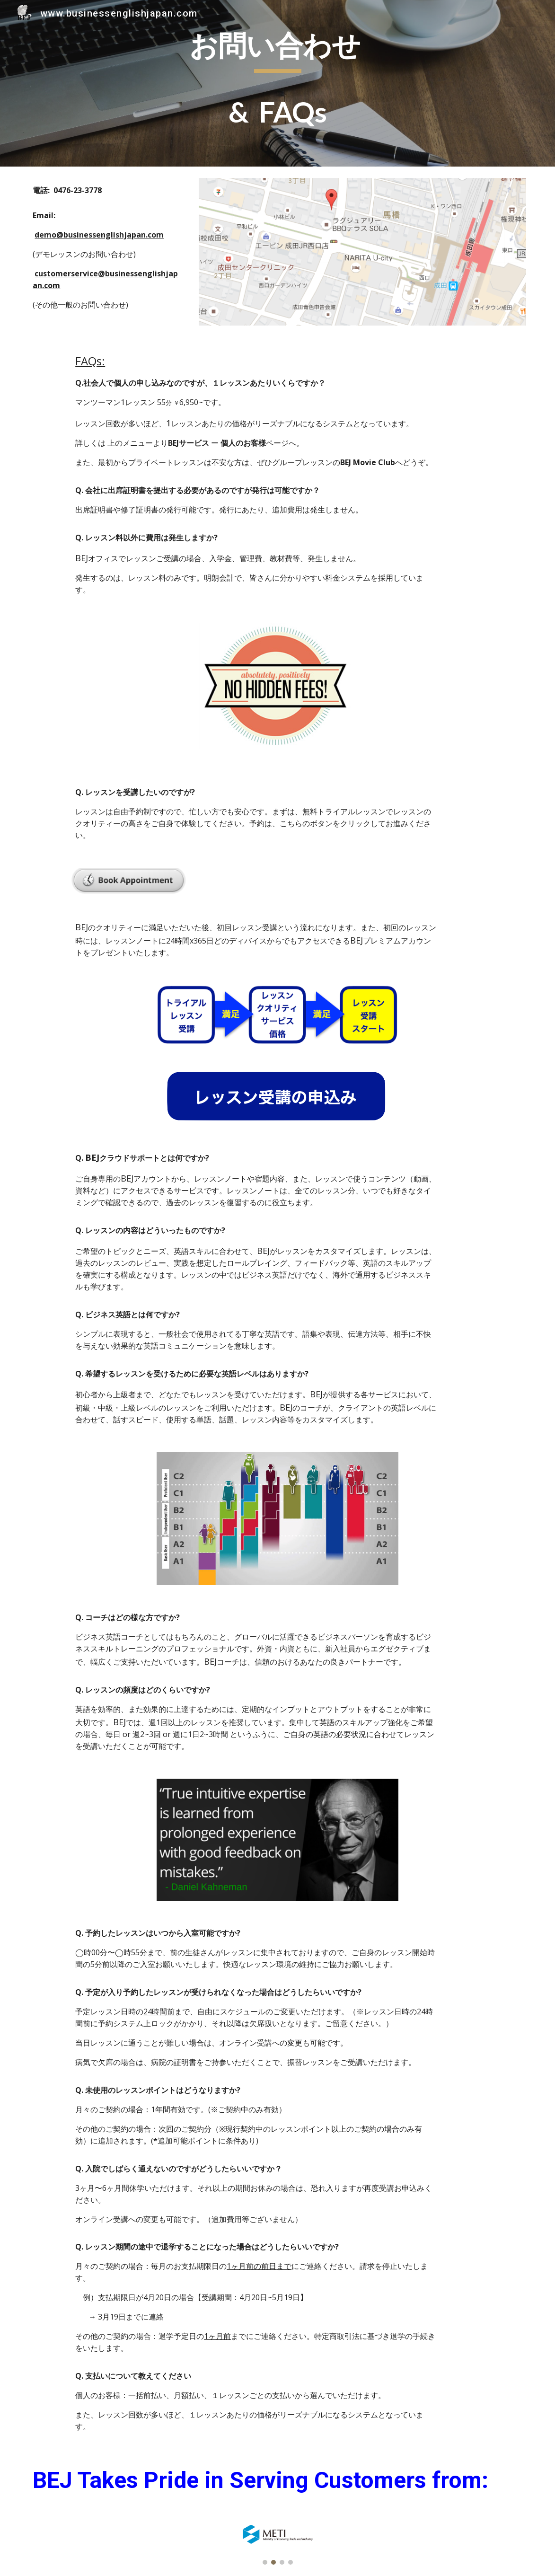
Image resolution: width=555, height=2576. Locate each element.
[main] (277, 83)
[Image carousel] (277, 2545)
